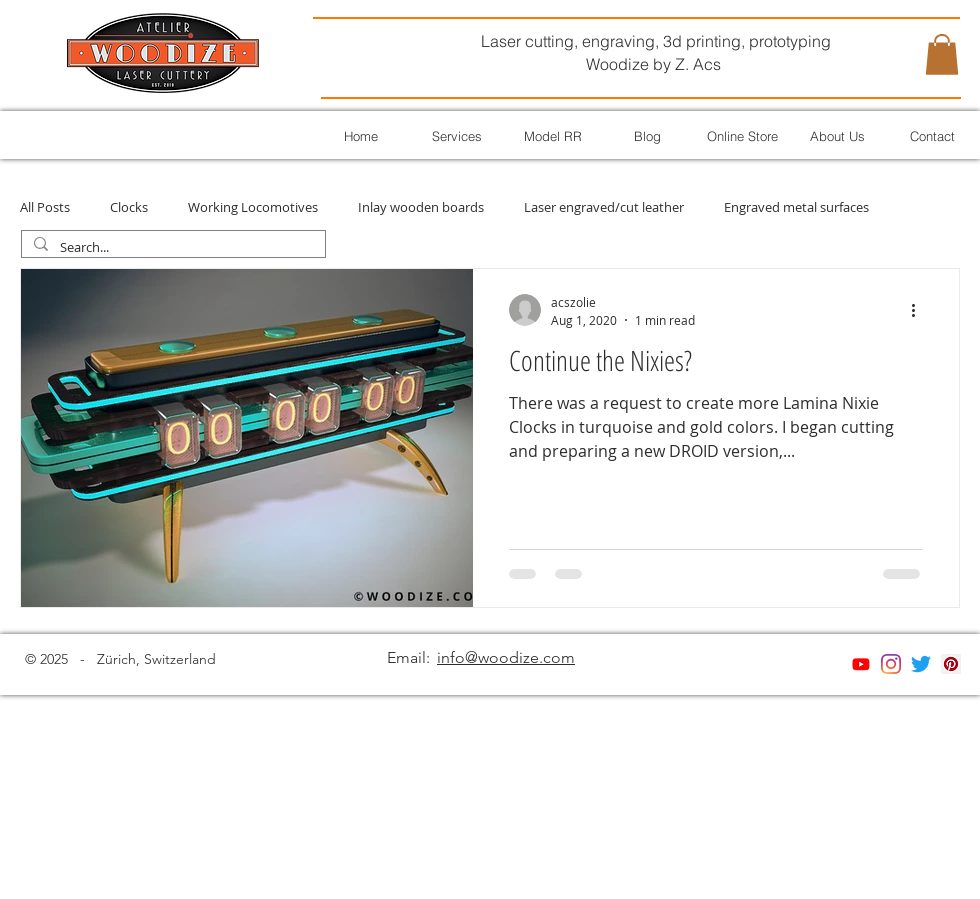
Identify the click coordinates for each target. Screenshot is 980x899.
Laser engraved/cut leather (604, 207)
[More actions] (920, 310)
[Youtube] (861, 664)
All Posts (45, 207)
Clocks (129, 207)
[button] (942, 54)
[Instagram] (891, 664)
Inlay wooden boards (421, 207)
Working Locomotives (253, 207)
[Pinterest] (951, 664)
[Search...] (171, 247)
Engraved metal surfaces (796, 207)
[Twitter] (921, 664)
